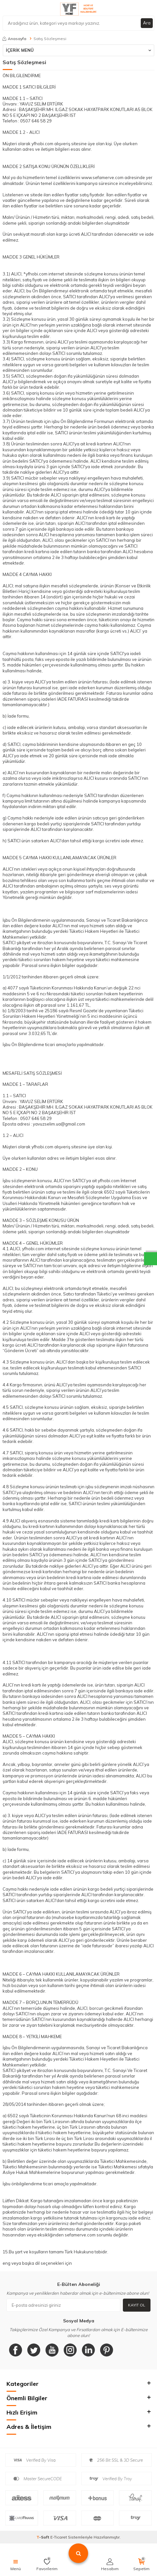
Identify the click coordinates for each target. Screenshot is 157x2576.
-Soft (43, 2537)
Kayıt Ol (136, 2305)
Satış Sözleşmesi (49, 39)
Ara (146, 22)
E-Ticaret (58, 2537)
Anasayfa (14, 38)
